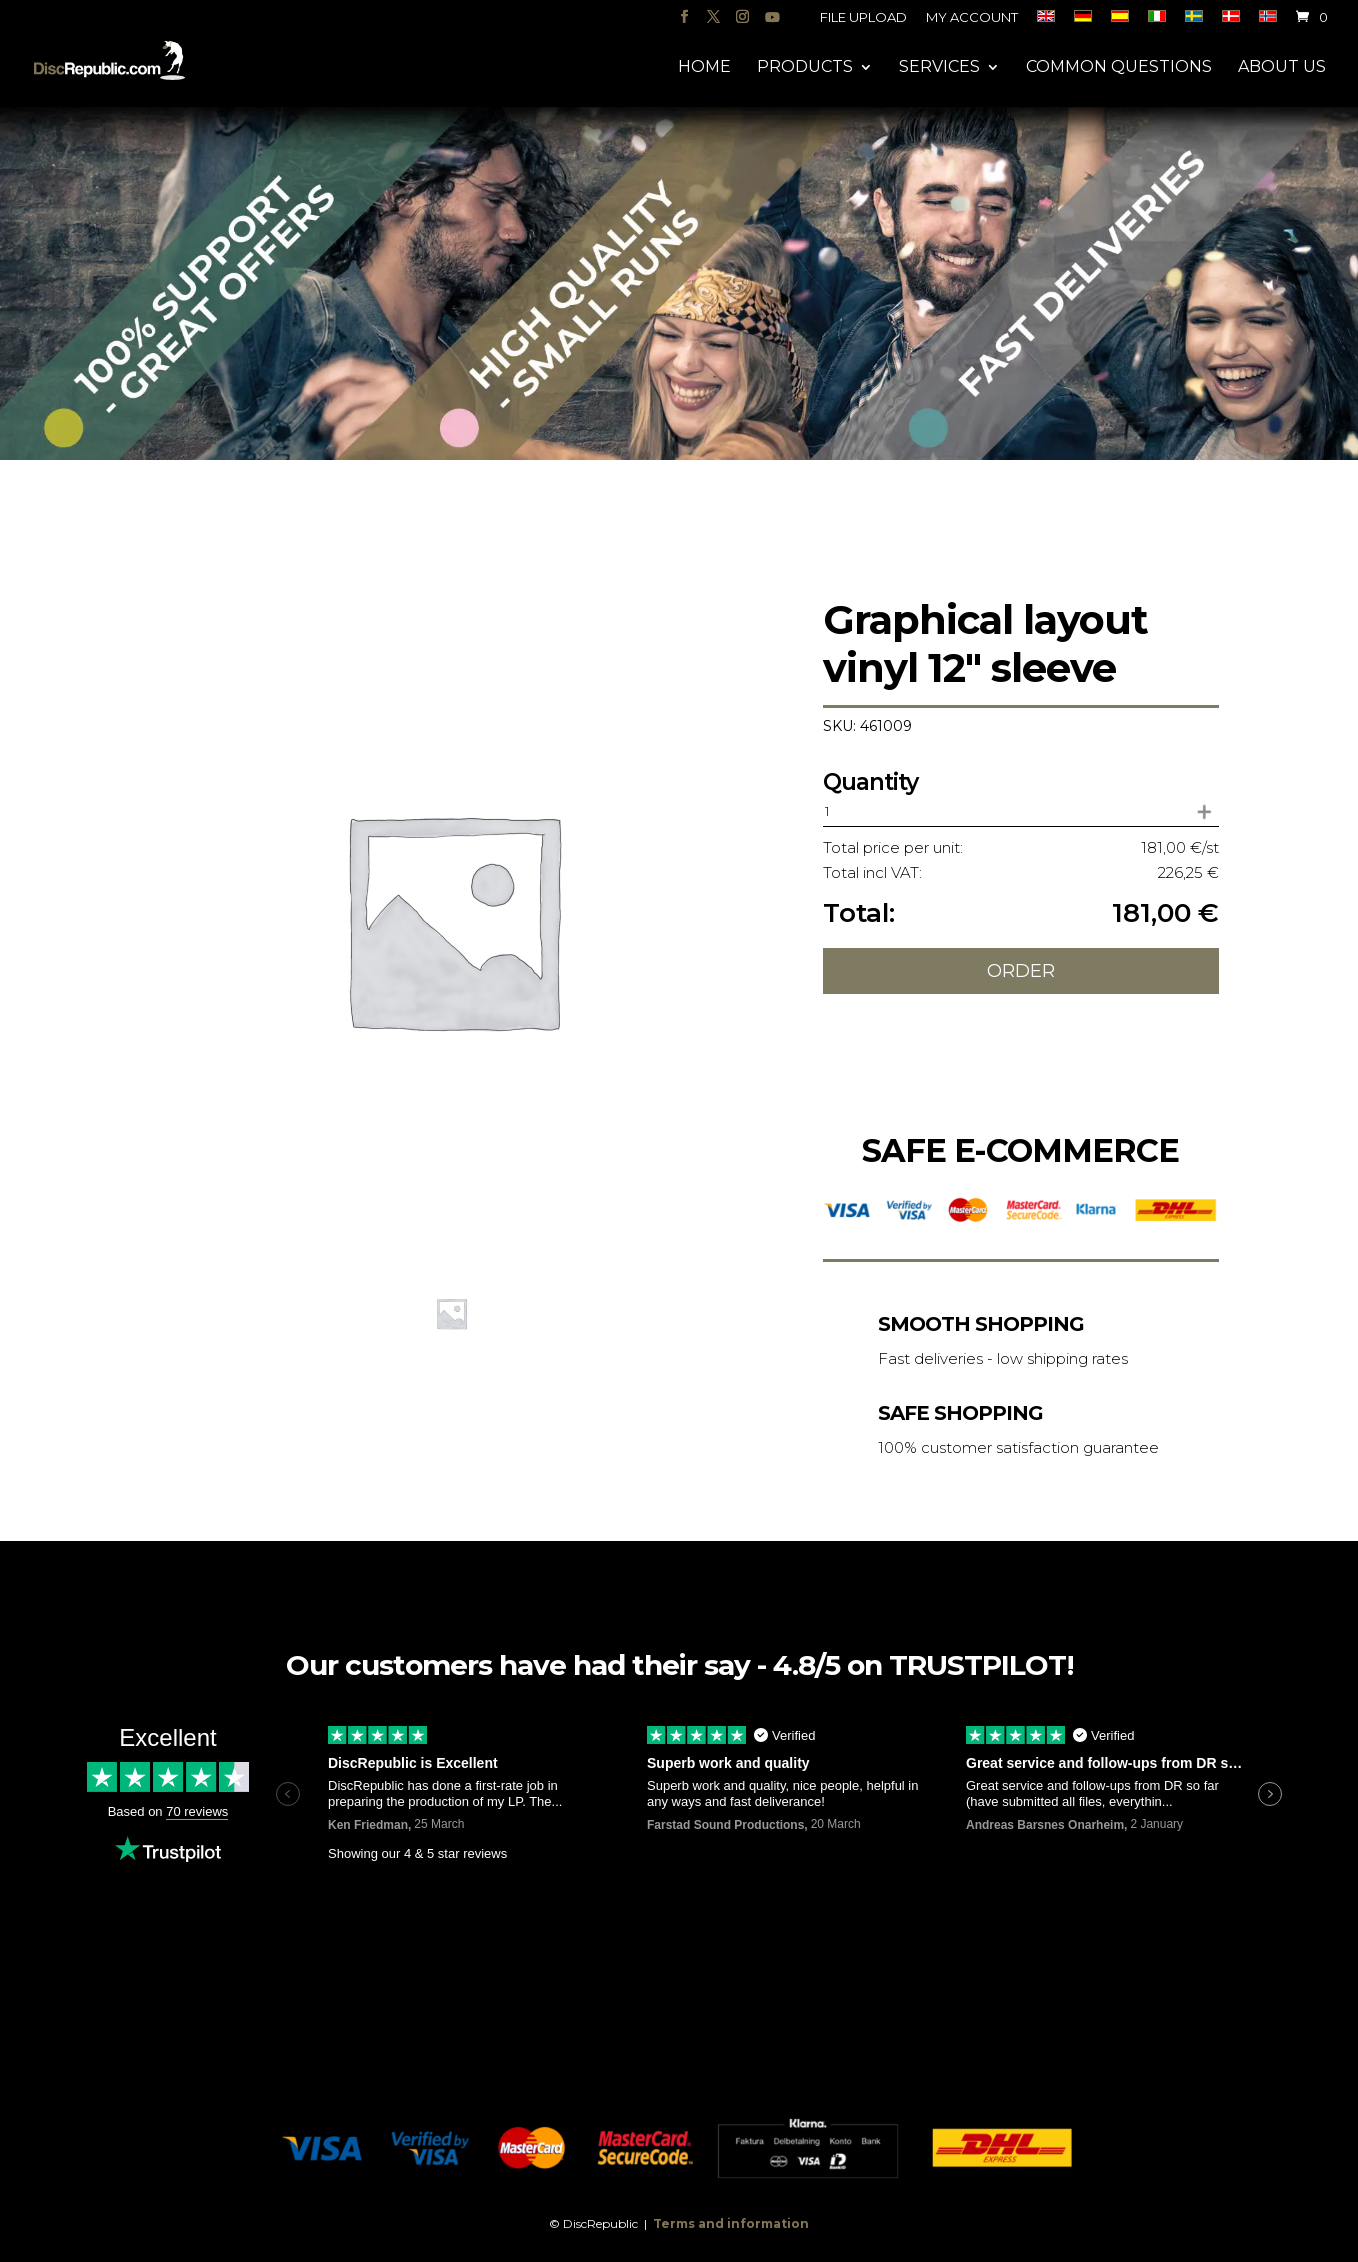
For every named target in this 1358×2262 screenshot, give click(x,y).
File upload (863, 18)
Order (1021, 971)
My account (972, 18)
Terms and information (731, 2223)
